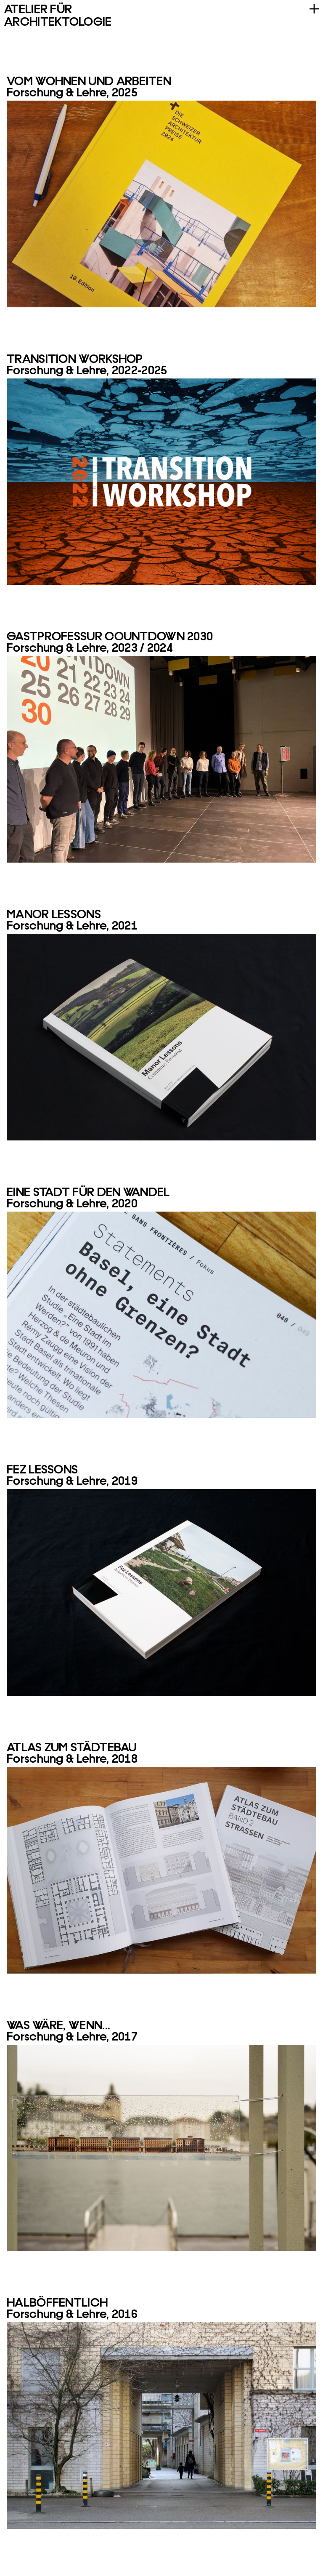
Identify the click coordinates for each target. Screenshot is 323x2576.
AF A (58, 14)
